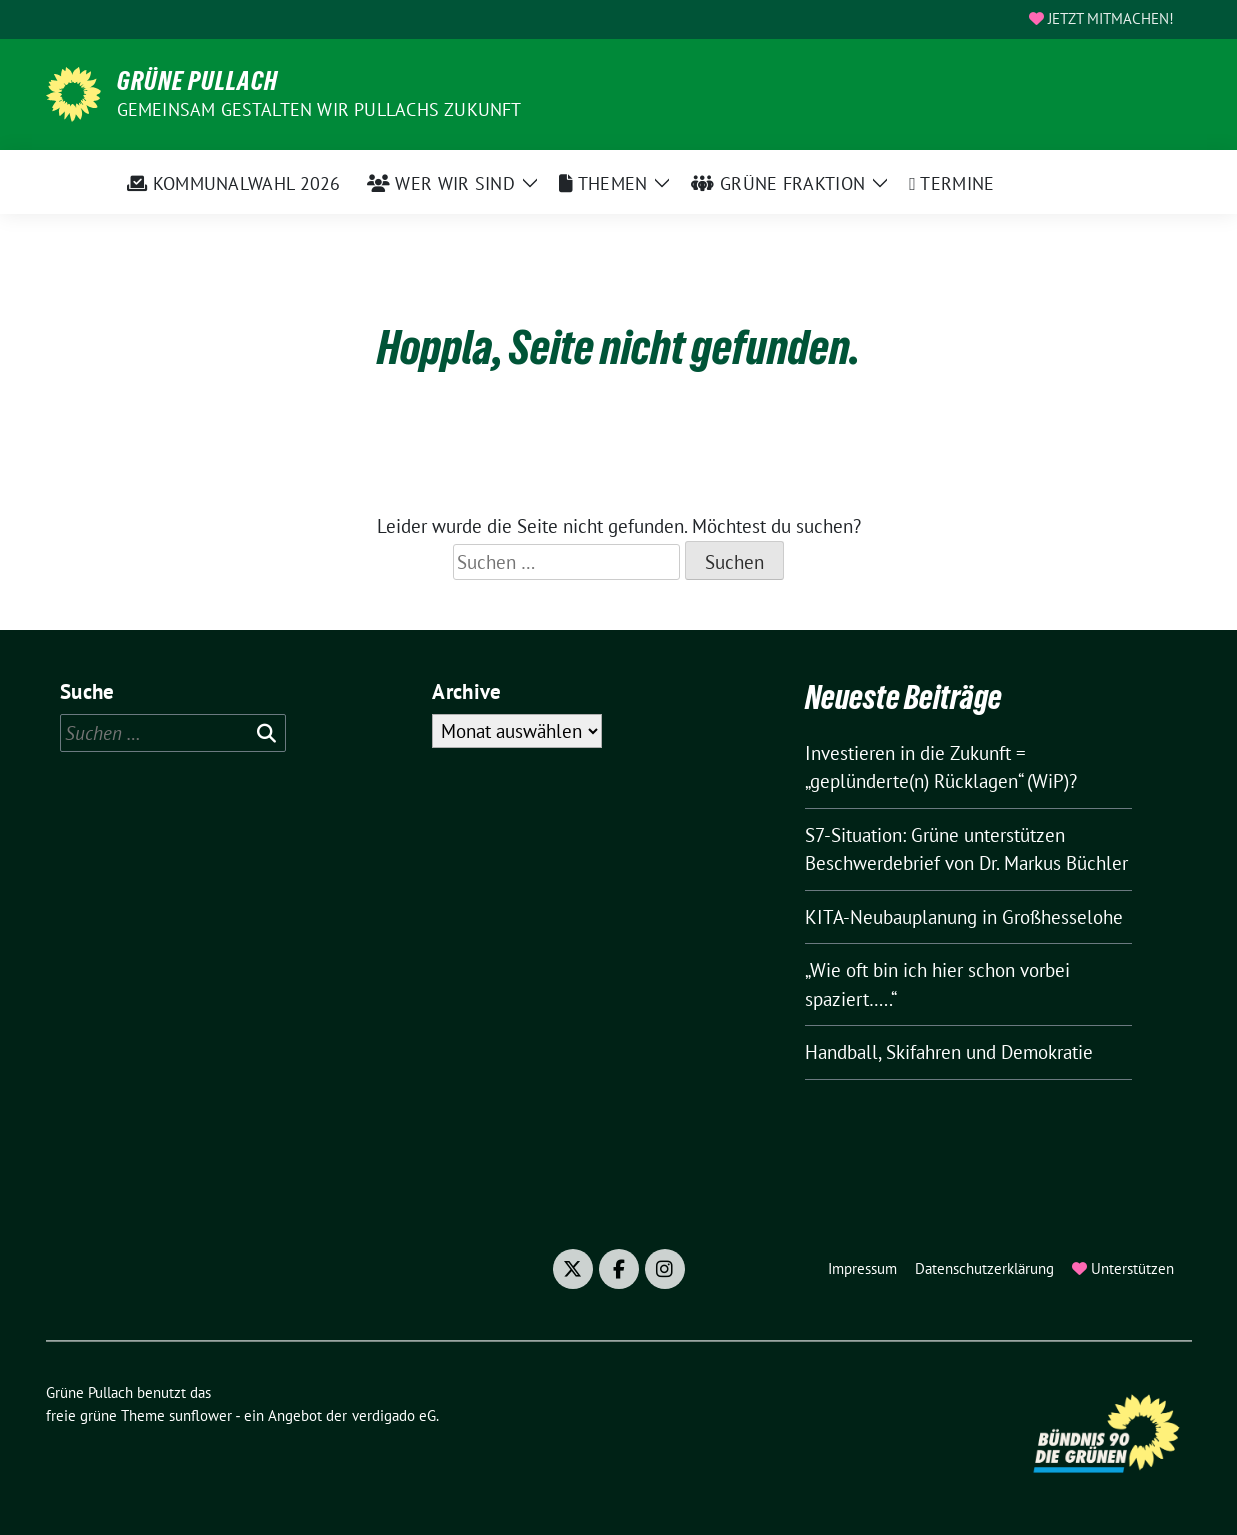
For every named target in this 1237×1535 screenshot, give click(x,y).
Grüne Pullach (197, 81)
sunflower (200, 1415)
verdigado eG (394, 1415)
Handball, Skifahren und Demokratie (949, 1052)
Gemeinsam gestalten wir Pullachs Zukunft (319, 109)
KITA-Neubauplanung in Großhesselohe (964, 917)
